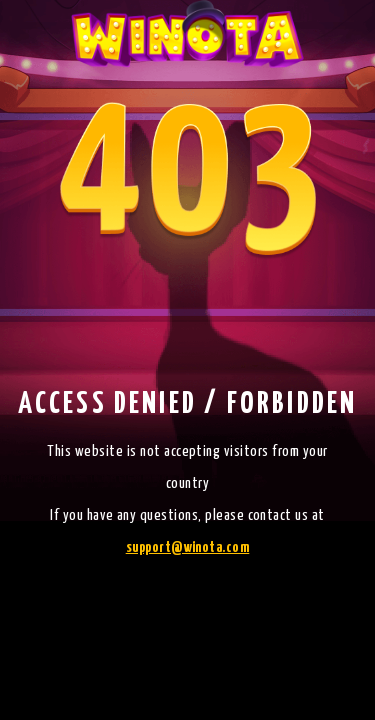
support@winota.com (188, 547)
